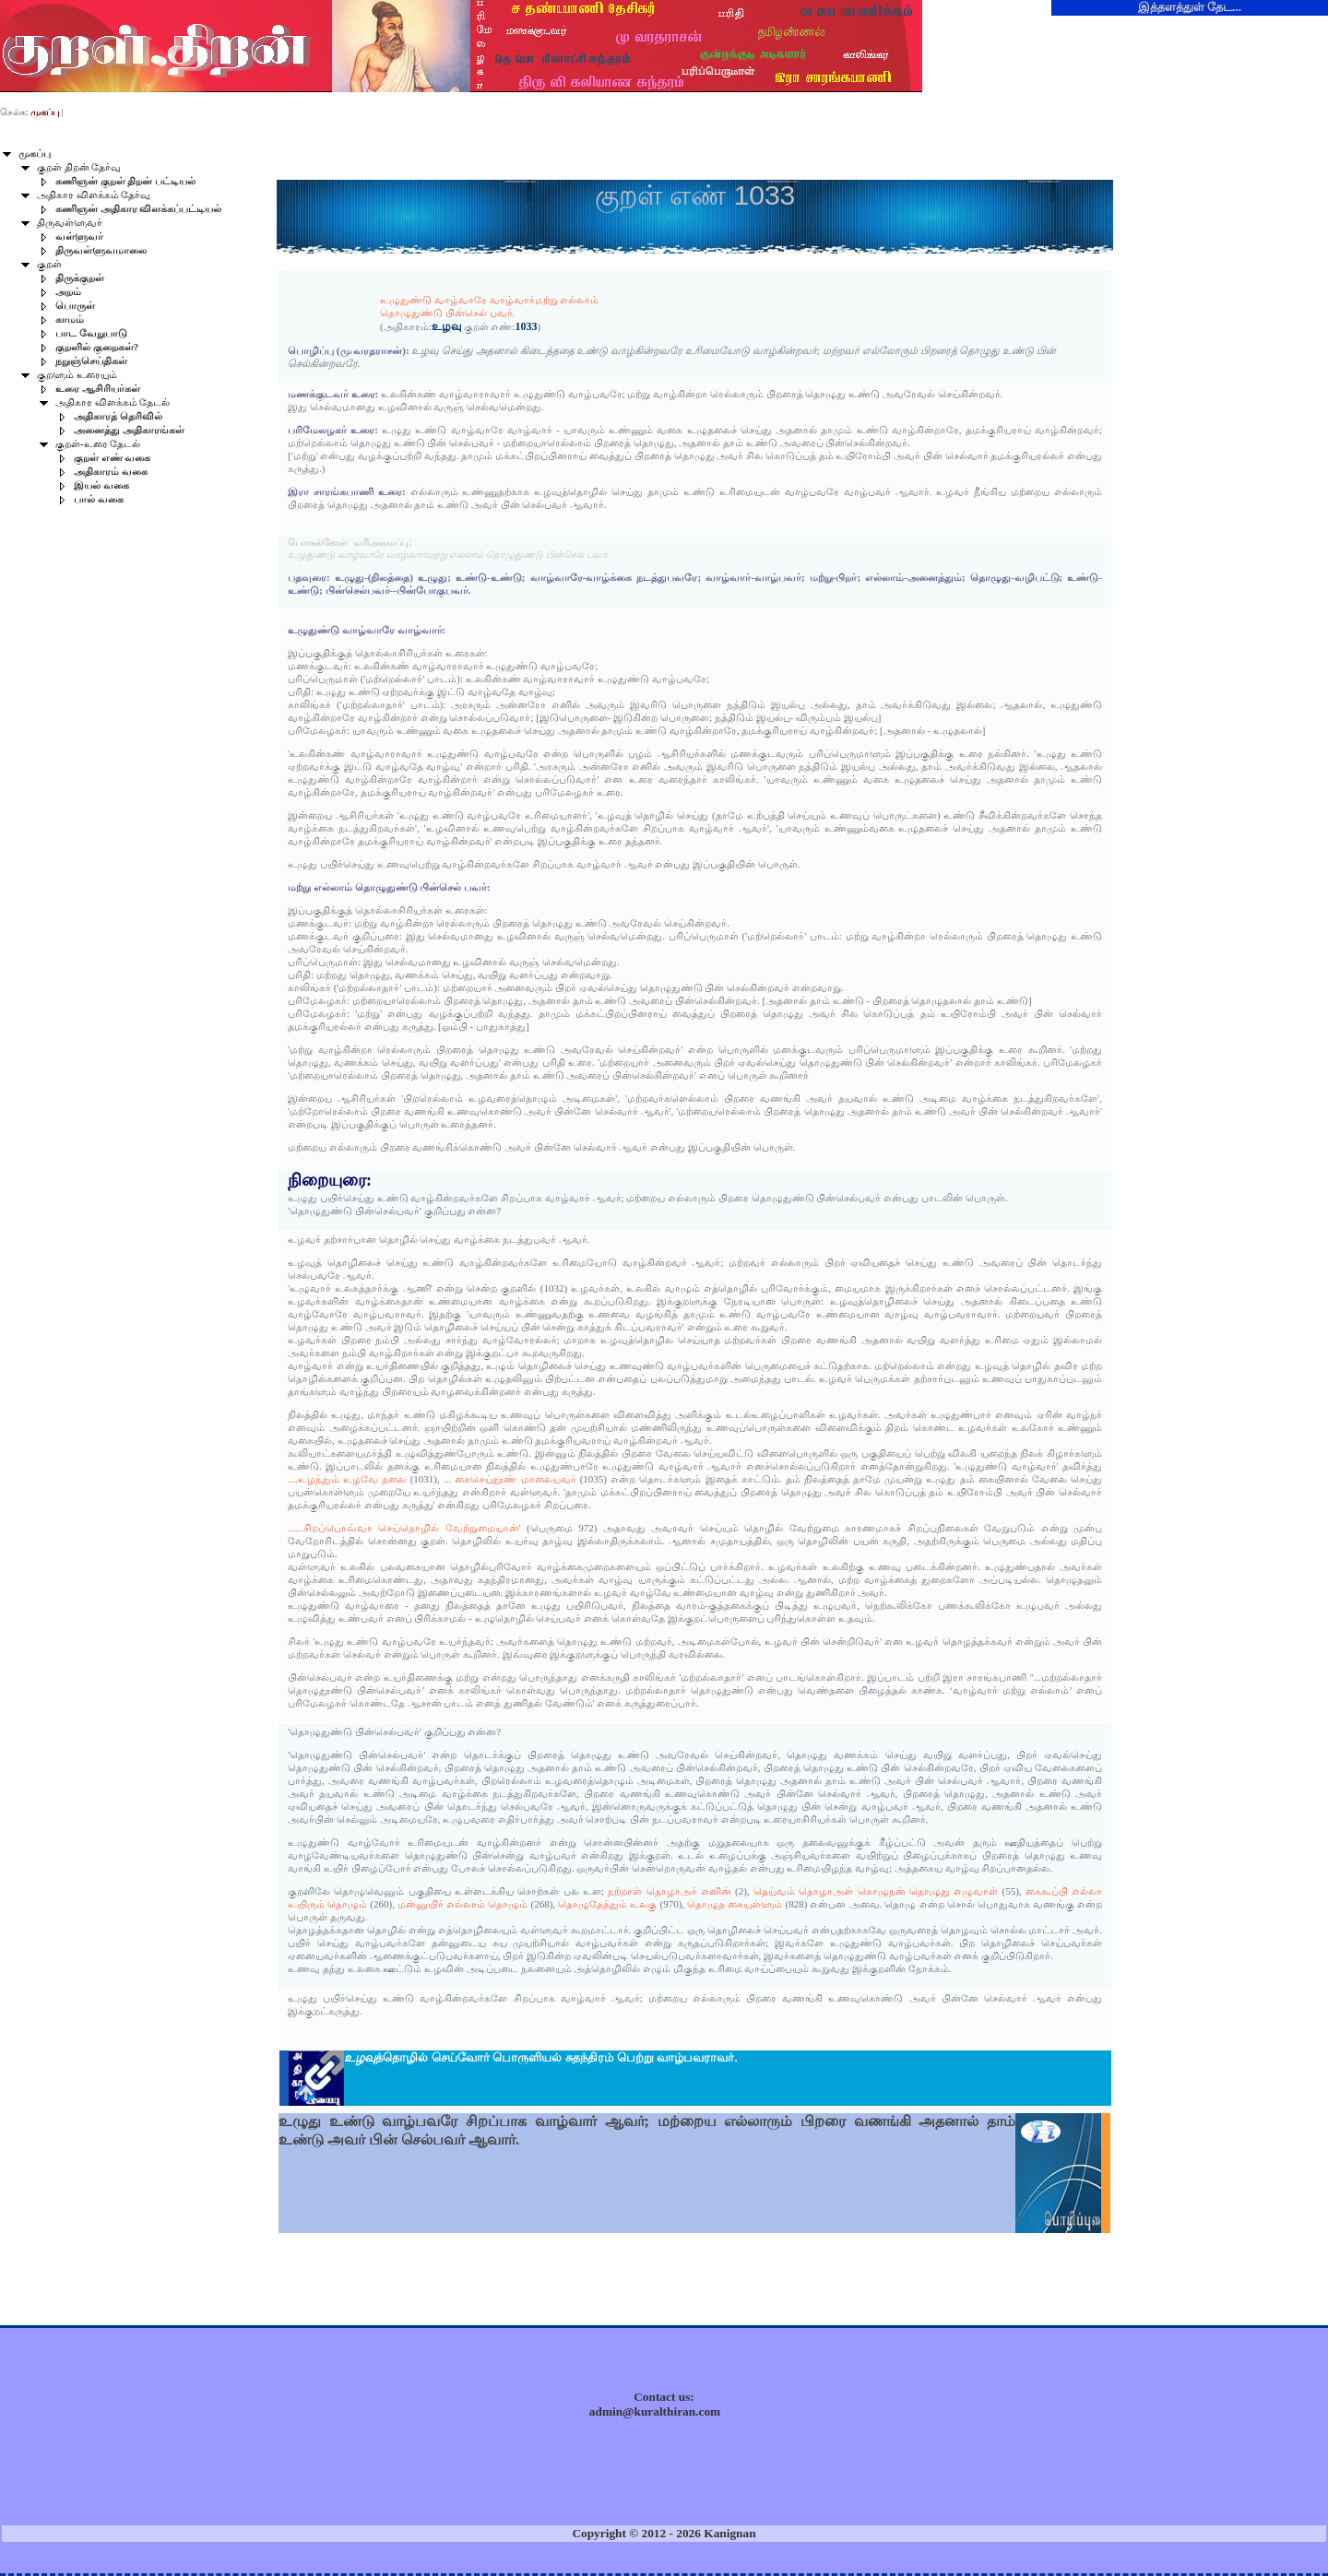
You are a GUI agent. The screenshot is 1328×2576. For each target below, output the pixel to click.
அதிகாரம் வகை (111, 472)
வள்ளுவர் (79, 236)
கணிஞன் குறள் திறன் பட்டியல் (125, 181)
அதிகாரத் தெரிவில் (118, 416)
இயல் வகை (101, 485)
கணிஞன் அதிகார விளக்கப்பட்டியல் (138, 209)
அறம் (68, 292)
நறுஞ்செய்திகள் (91, 361)
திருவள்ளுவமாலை (101, 250)
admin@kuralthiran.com (654, 2411)
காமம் (69, 319)
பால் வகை (99, 499)
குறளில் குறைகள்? (96, 347)
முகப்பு (34, 153)
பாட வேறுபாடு (91, 333)
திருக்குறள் (79, 278)
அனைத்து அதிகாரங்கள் (129, 430)
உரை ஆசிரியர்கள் (97, 389)
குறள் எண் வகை (112, 458)
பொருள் (75, 306)
